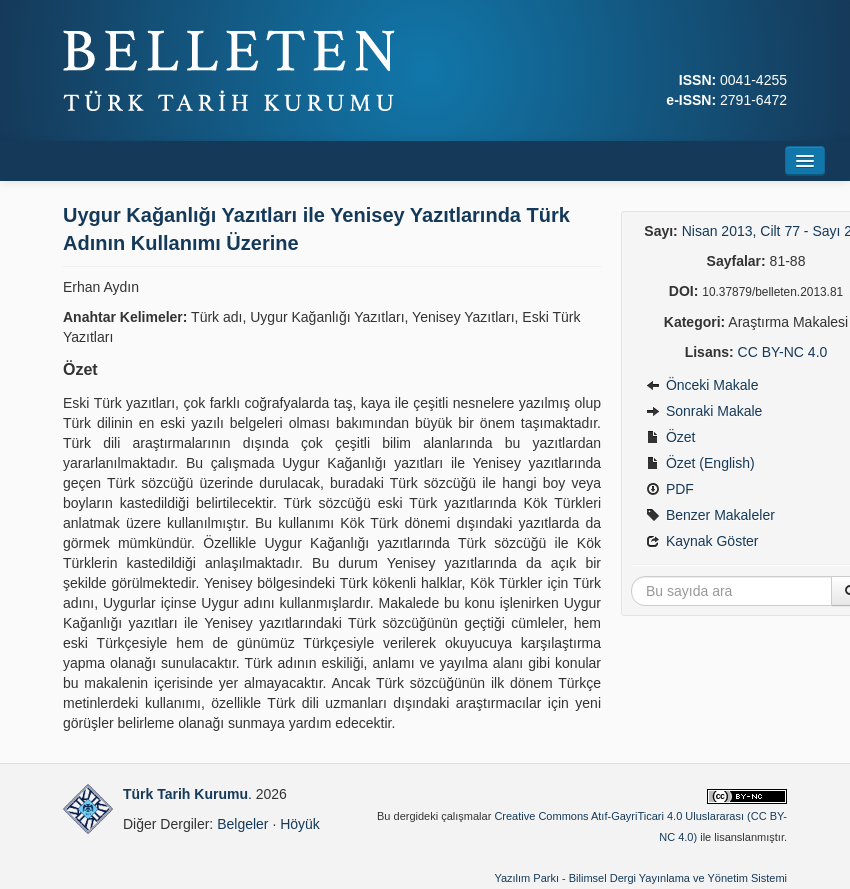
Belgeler (242, 824)
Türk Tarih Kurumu (185, 794)
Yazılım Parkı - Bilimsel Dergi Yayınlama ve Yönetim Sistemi (640, 878)
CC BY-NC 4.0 (783, 352)
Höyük (300, 824)
